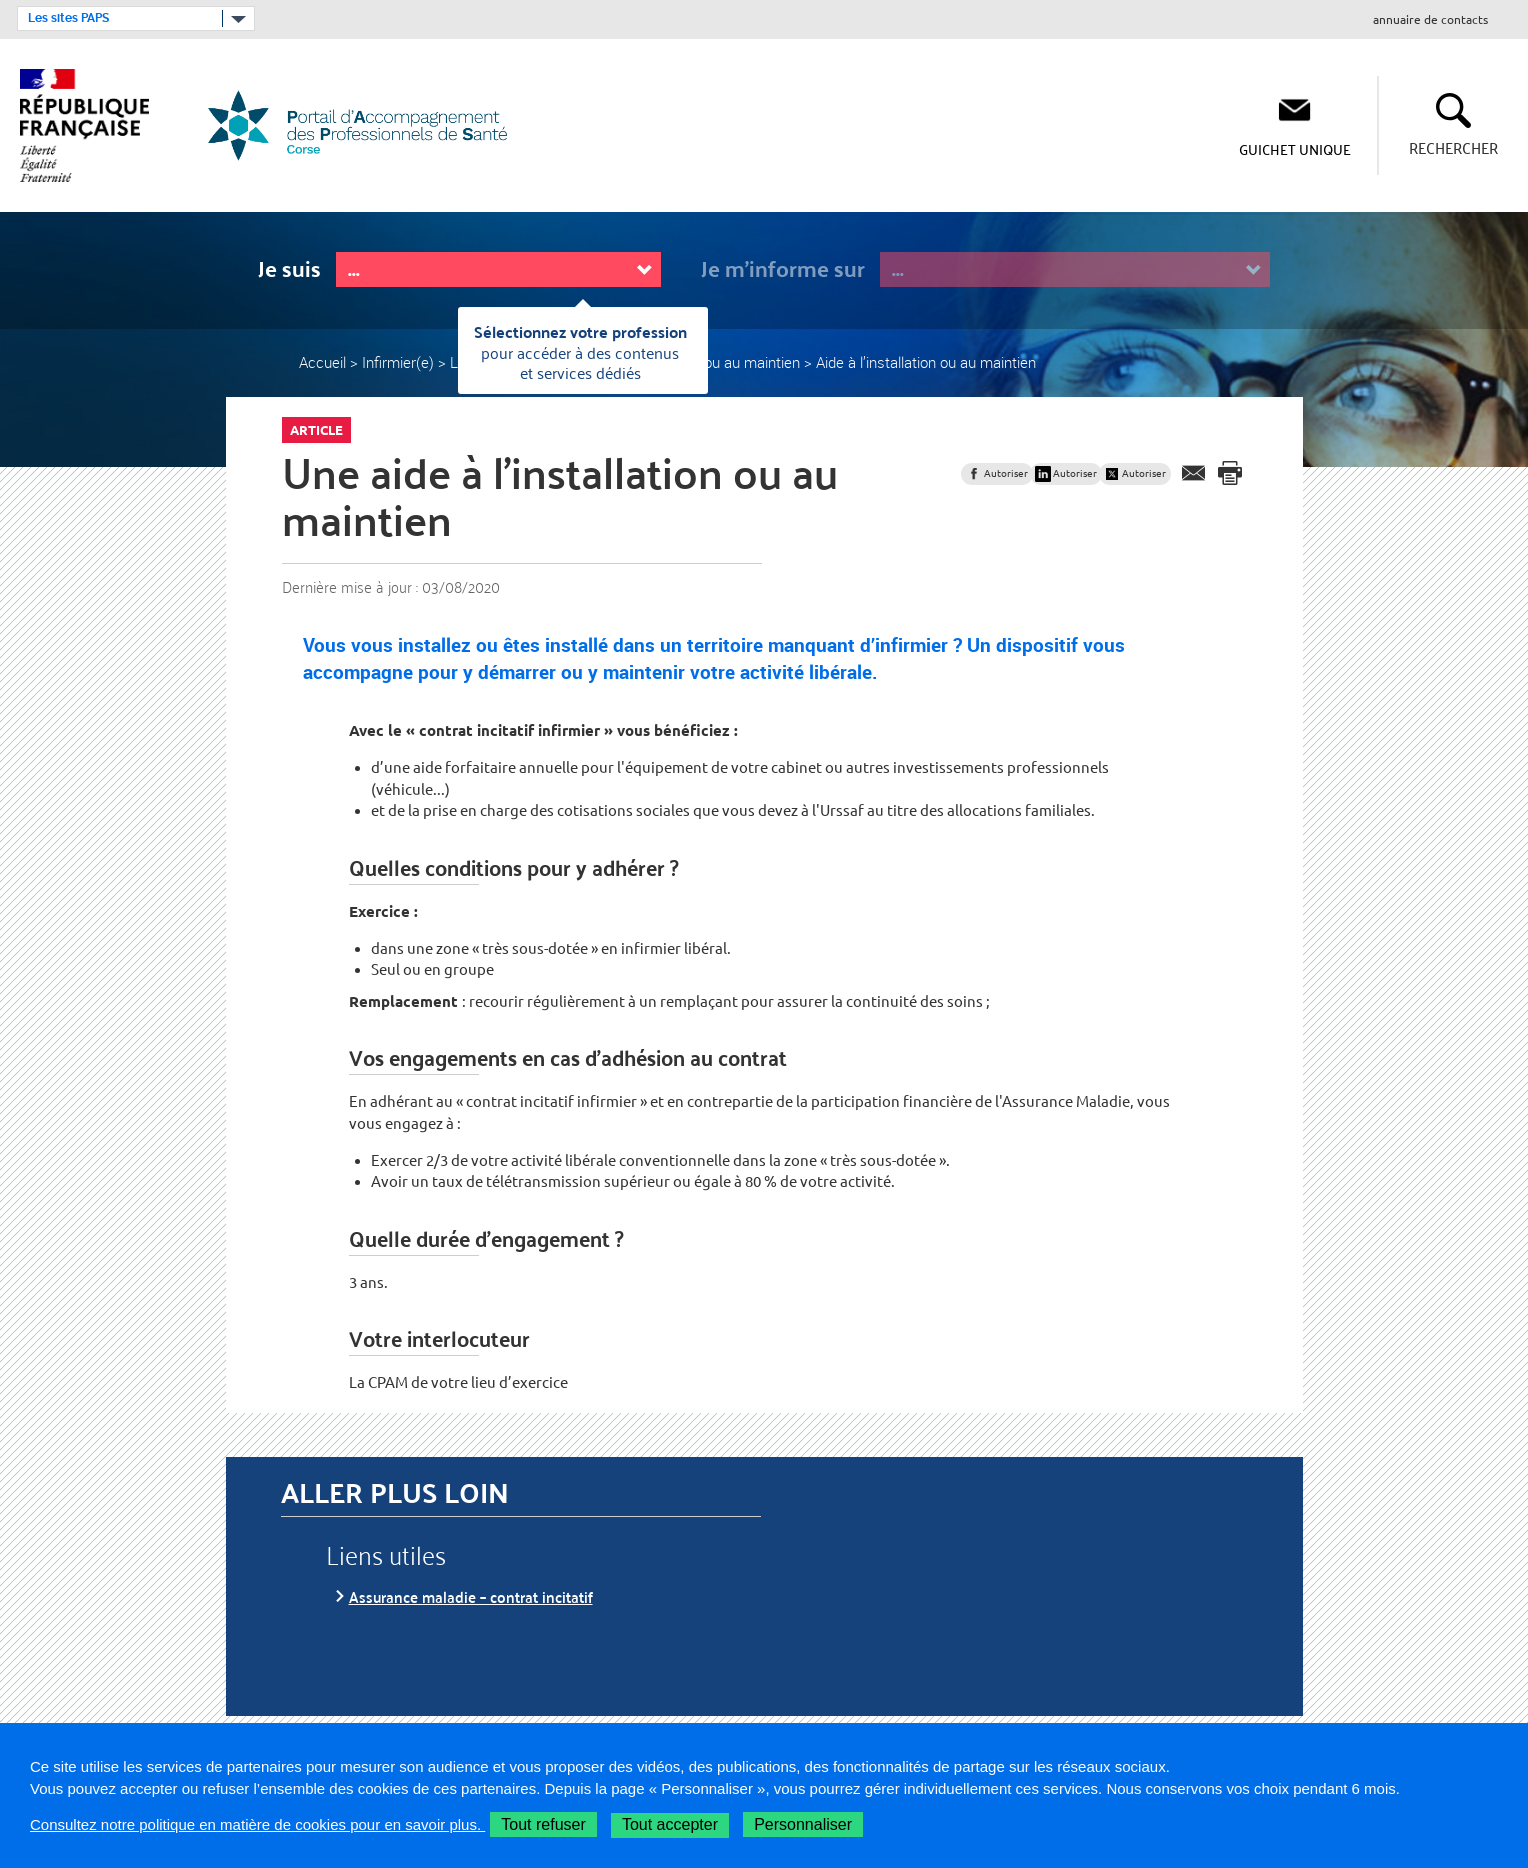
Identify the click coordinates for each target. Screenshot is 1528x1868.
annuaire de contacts (1430, 20)
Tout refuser (543, 1824)
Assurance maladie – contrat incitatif (471, 1596)
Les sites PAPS (68, 18)
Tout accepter (670, 1824)
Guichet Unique (1295, 149)
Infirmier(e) (398, 362)
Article (316, 430)
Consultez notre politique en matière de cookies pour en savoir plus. (257, 1824)
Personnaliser (803, 1824)
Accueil (322, 362)
